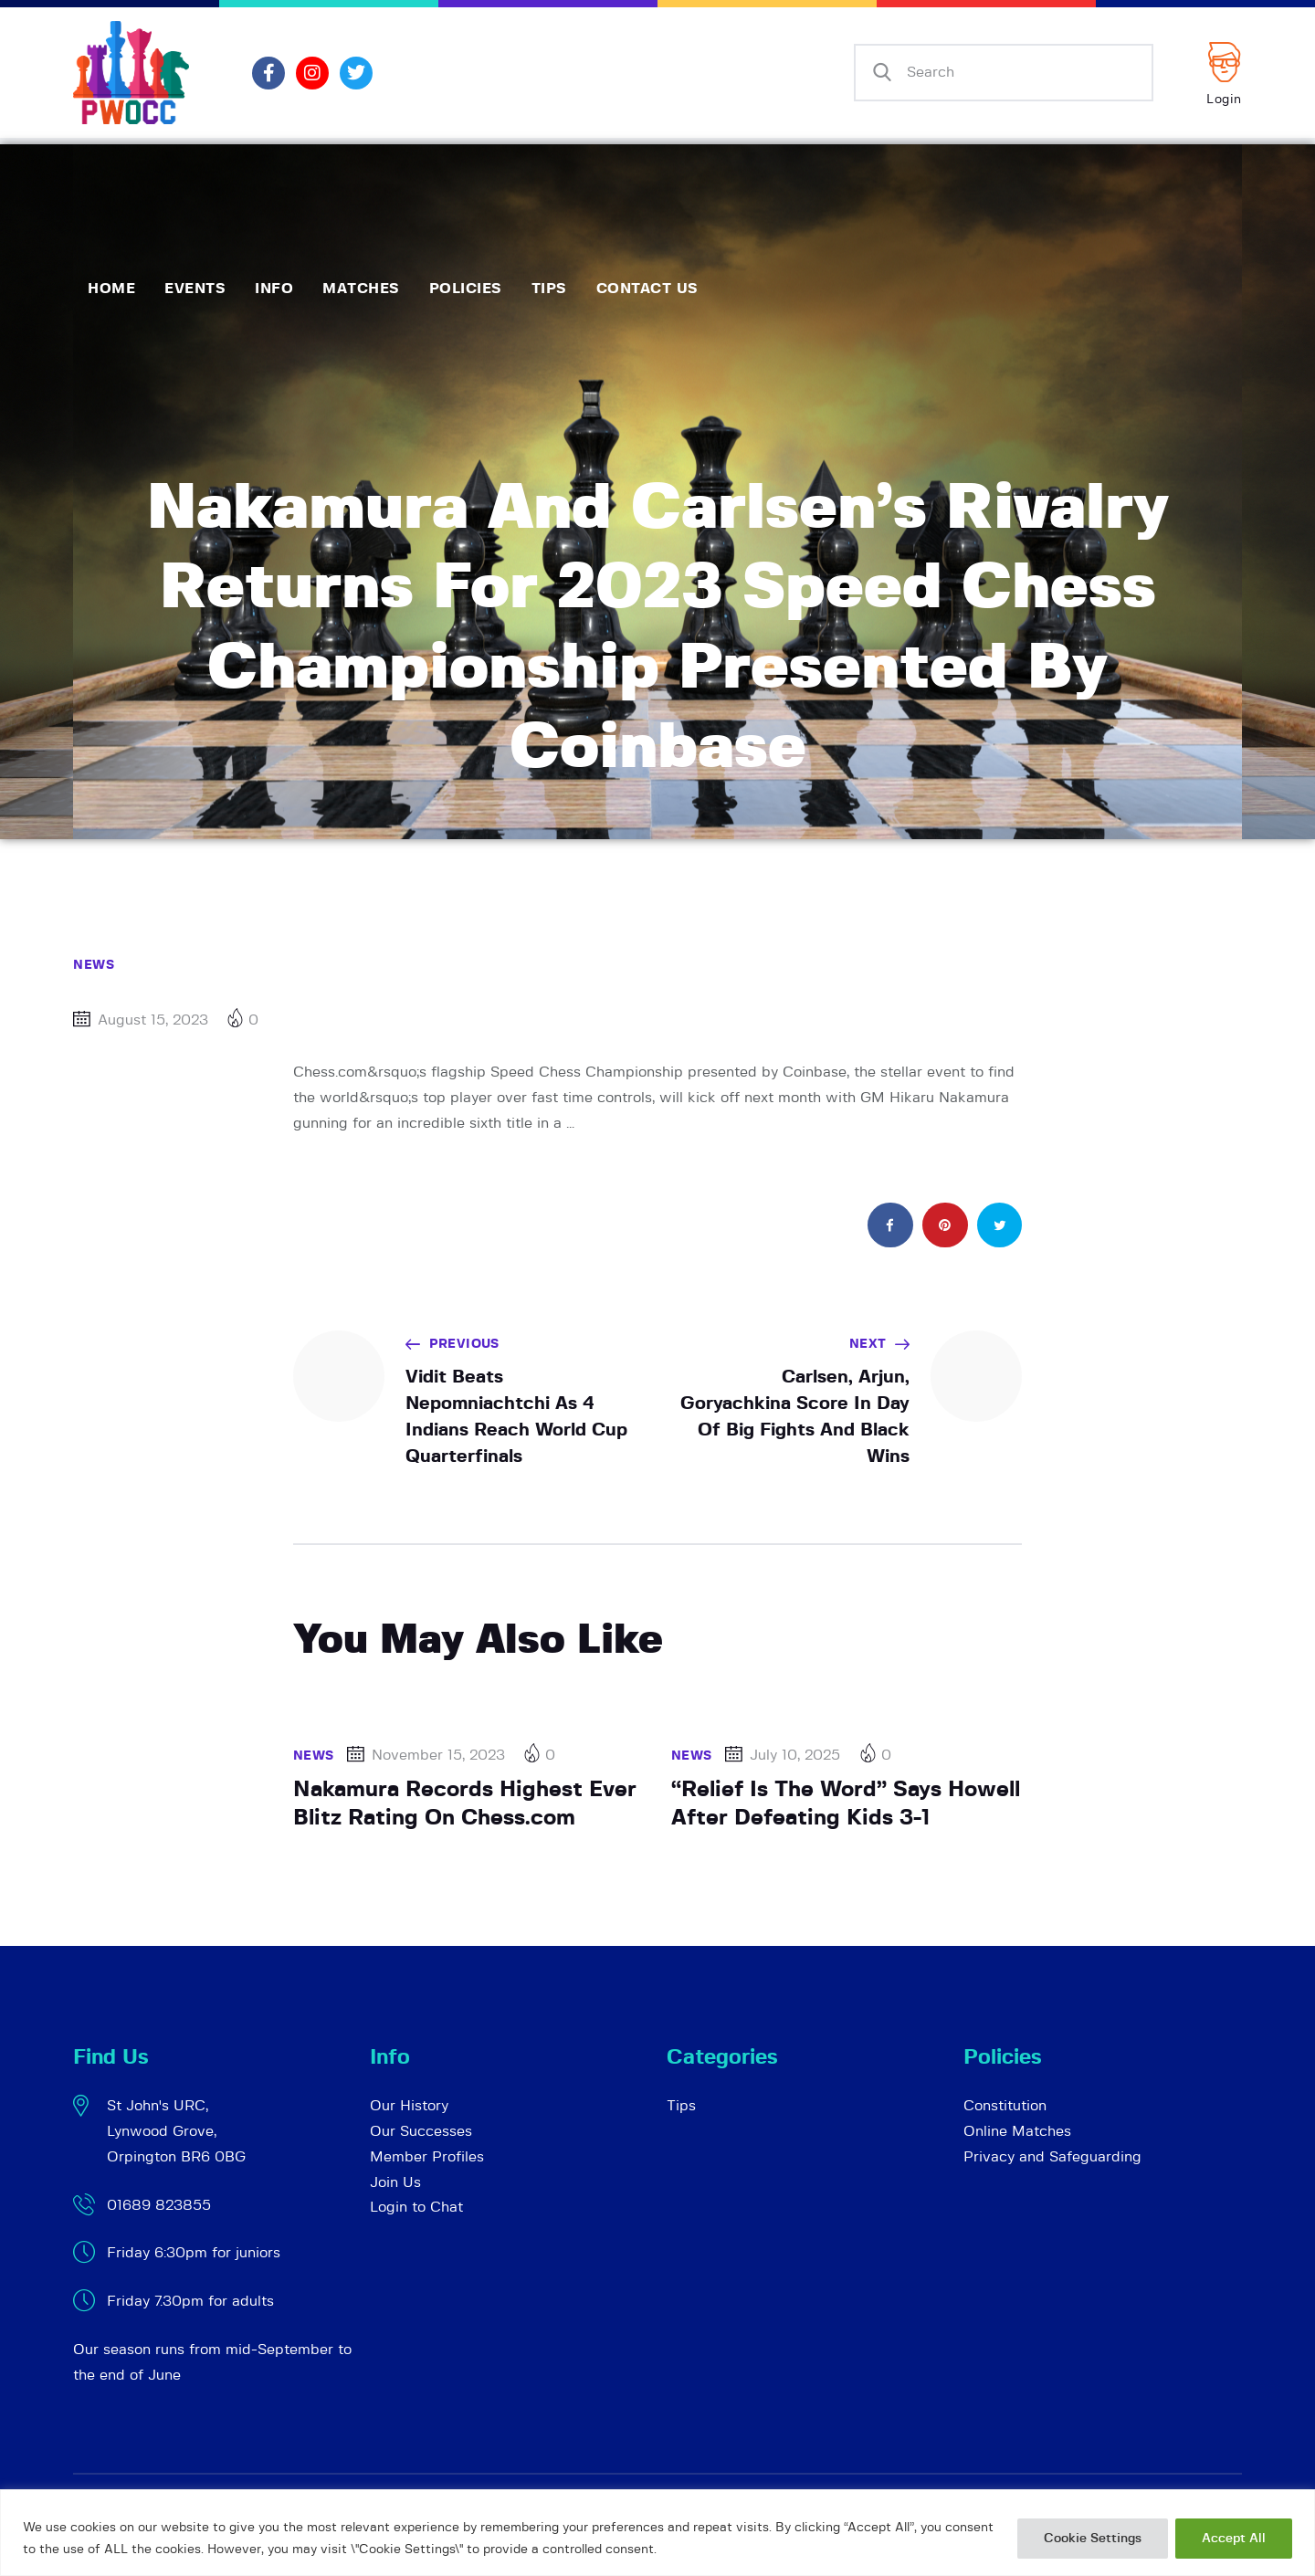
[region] (657, 2532)
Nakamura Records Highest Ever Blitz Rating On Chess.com (464, 1804)
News (93, 965)
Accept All (1234, 2538)
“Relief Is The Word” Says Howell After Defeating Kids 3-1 (845, 1804)
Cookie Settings (1092, 2538)
